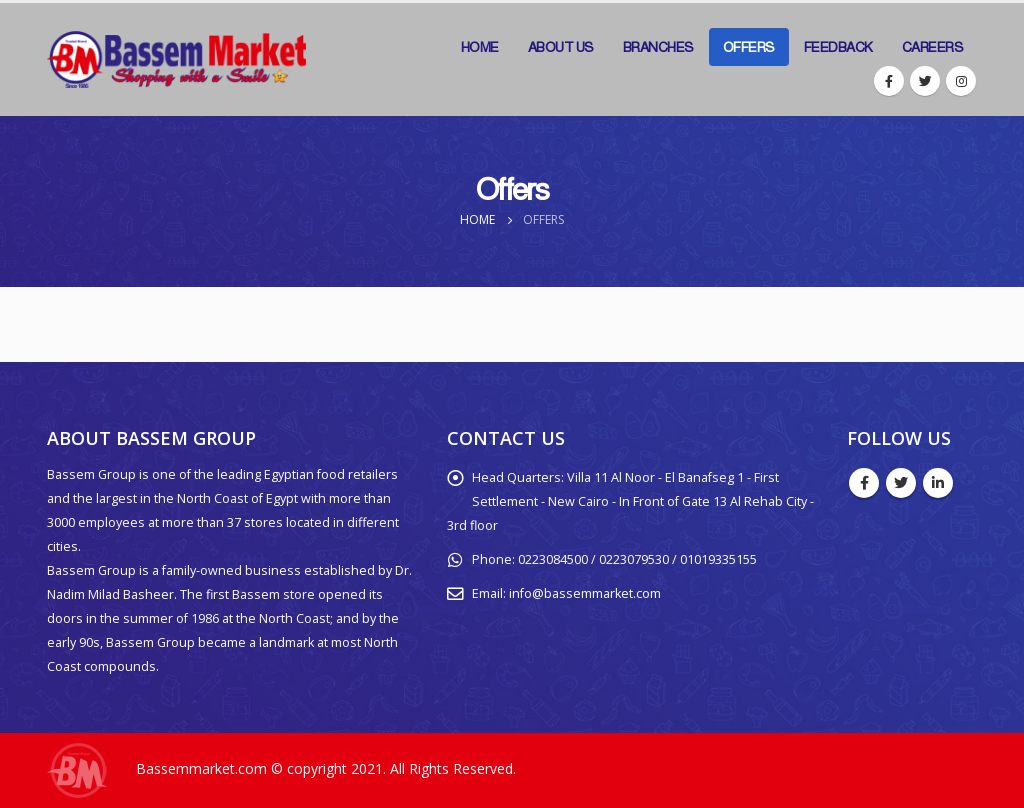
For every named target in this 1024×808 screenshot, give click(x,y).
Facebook (864, 483)
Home (480, 47)
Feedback (838, 47)
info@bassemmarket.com (585, 593)
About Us (561, 47)
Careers (933, 47)
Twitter (901, 483)
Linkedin (938, 483)
